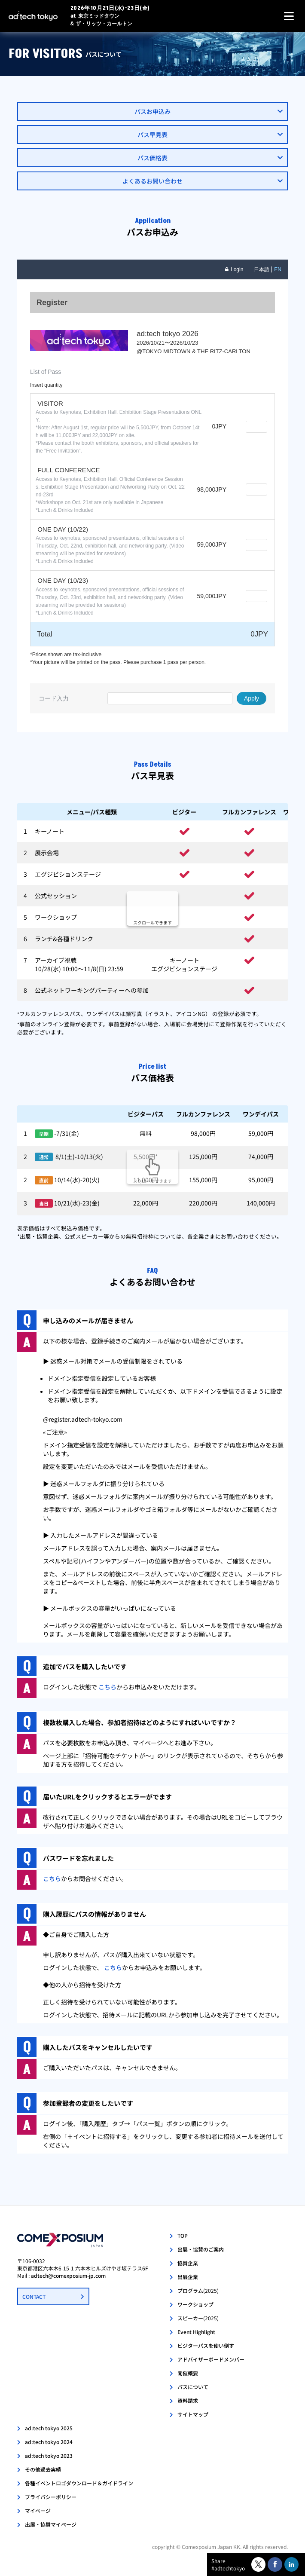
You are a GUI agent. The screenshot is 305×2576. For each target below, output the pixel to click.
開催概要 (187, 2373)
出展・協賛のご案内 (200, 2249)
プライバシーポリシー (50, 2496)
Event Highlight (196, 2331)
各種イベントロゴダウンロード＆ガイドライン (79, 2483)
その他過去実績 (43, 2469)
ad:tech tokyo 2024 (49, 2441)
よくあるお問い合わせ (152, 181)
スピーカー (198, 2318)
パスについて (192, 2386)
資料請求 (187, 2400)
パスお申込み (152, 111)
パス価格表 (152, 157)
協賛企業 (187, 2263)
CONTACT (34, 2296)
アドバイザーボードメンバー (210, 2359)
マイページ (38, 2510)
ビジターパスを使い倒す (205, 2345)
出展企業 (187, 2276)
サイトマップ (192, 2414)
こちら (107, 1687)
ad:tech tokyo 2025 (49, 2428)
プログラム (198, 2290)
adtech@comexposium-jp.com (68, 2275)
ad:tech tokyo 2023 (49, 2455)
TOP (182, 2235)
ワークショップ (195, 2304)
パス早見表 (152, 134)
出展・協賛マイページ (50, 2524)
